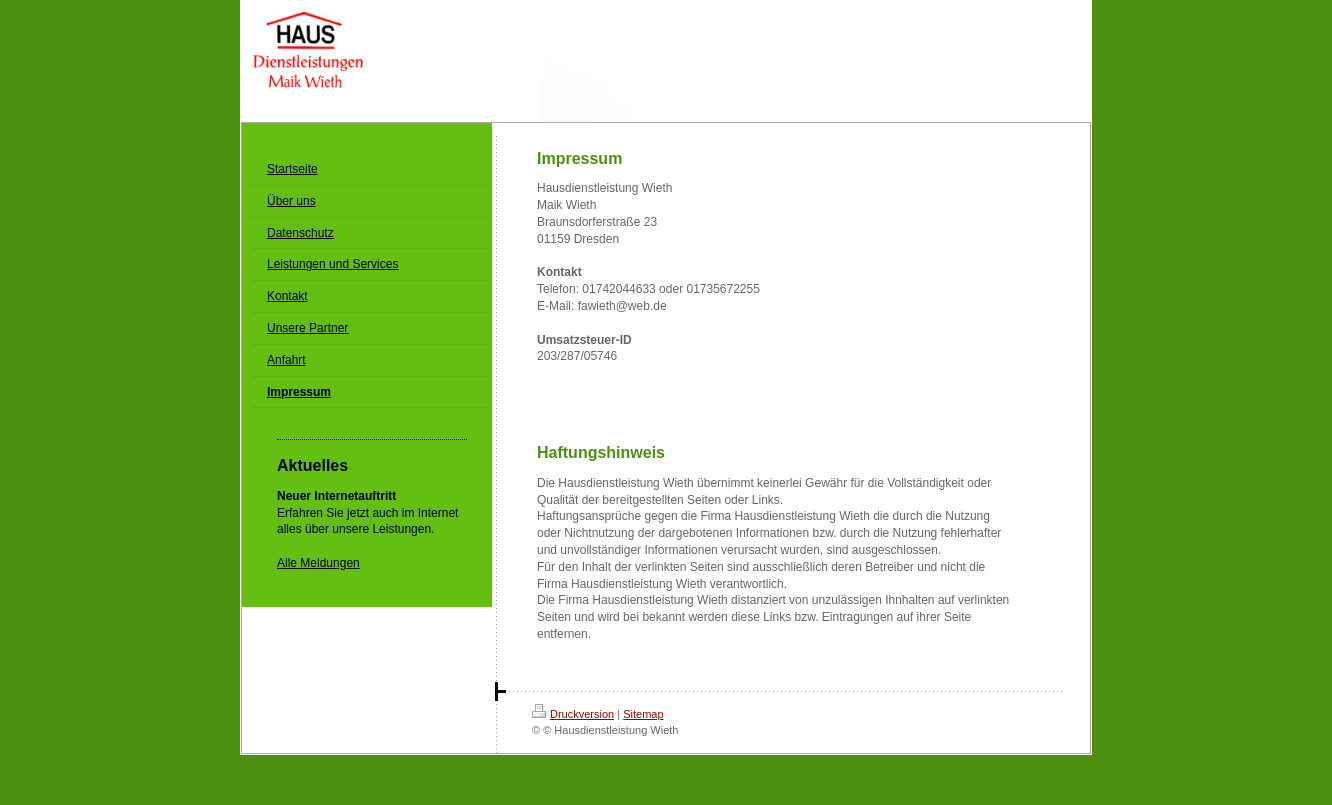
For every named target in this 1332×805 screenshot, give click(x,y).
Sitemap (643, 714)
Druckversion (573, 714)
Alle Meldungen (318, 563)
